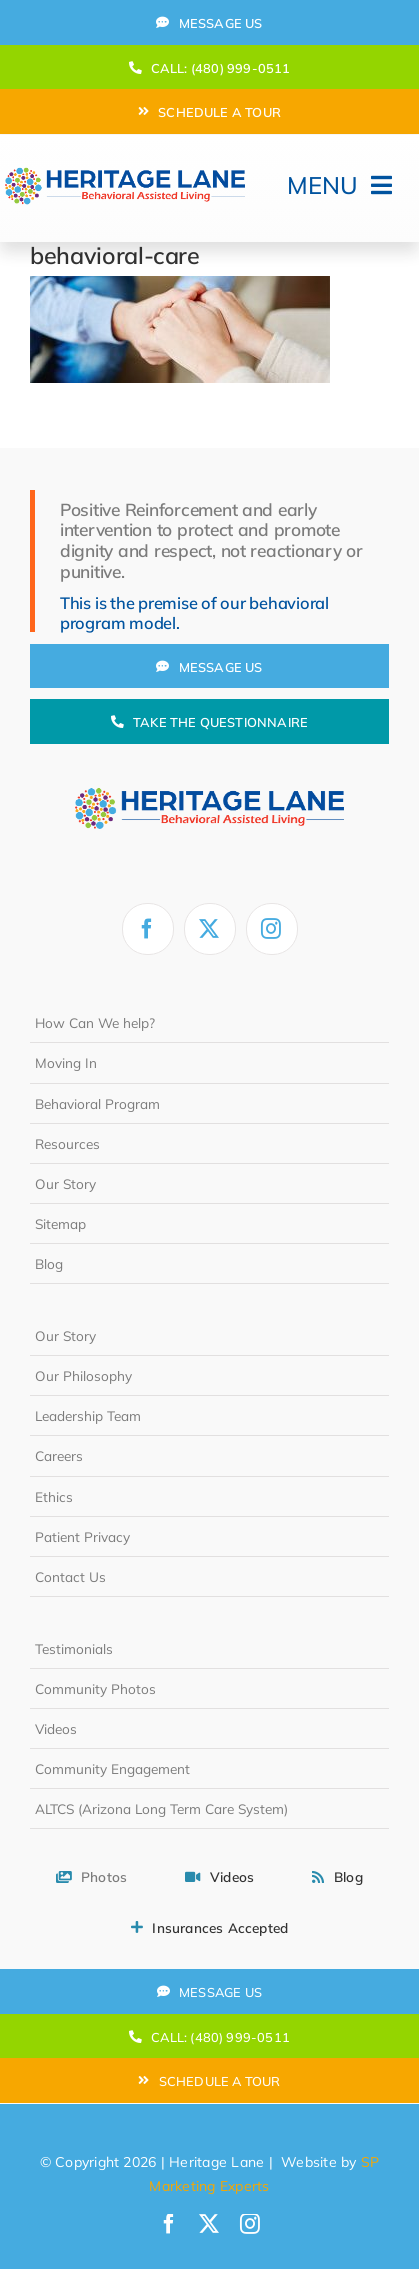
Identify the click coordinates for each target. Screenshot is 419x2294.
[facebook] (148, 929)
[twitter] (210, 929)
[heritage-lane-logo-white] (209, 771)
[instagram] (272, 929)
